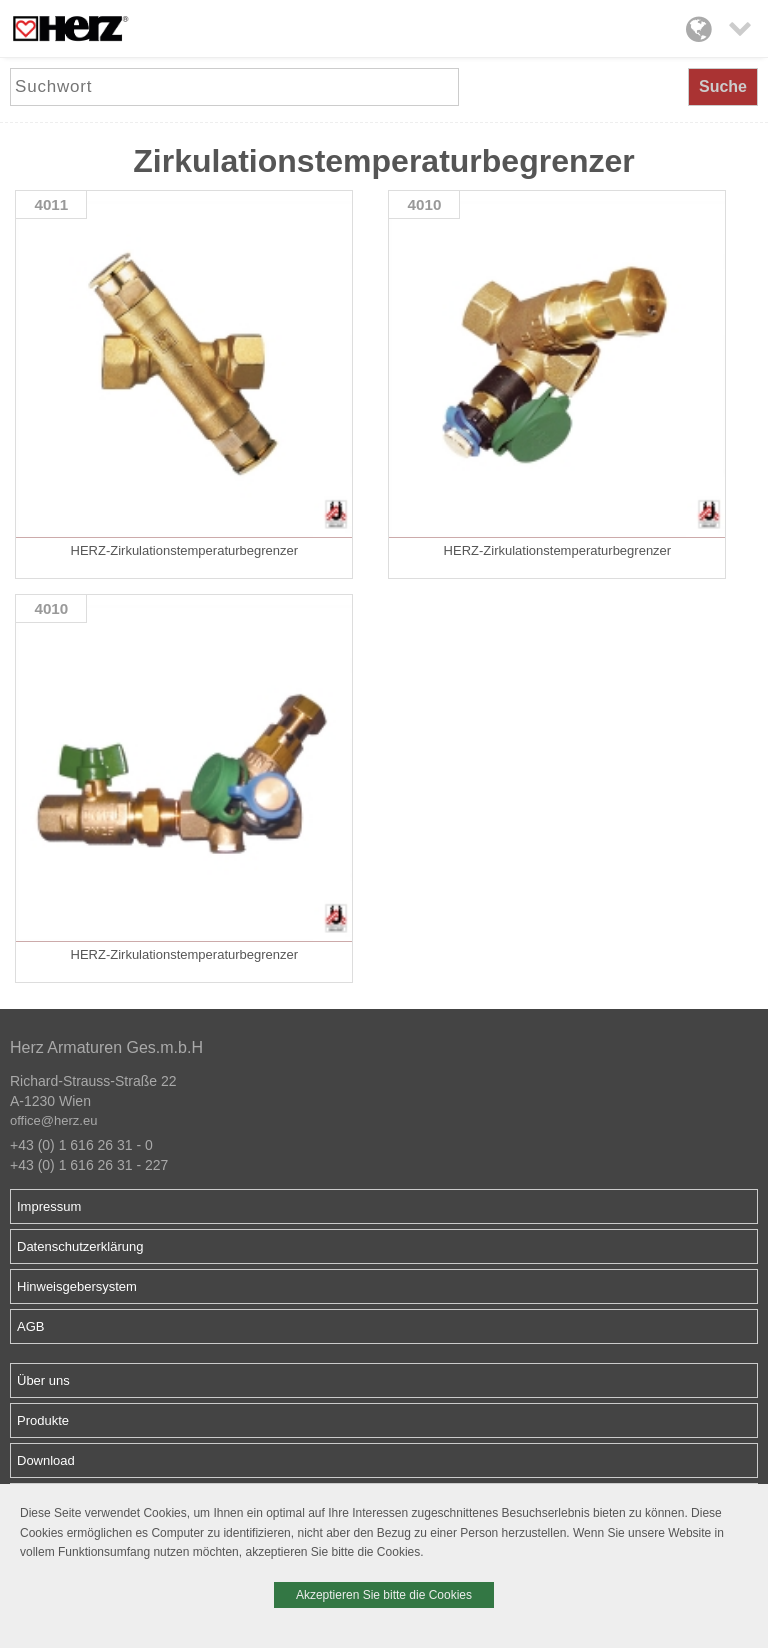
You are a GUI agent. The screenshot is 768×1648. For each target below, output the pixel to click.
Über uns (43, 1380)
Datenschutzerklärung (80, 1246)
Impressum (49, 1206)
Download (46, 1460)
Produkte (43, 1420)
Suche (723, 86)
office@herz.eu (53, 1120)
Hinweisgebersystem (77, 1286)
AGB (30, 1326)
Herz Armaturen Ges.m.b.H (106, 1047)
